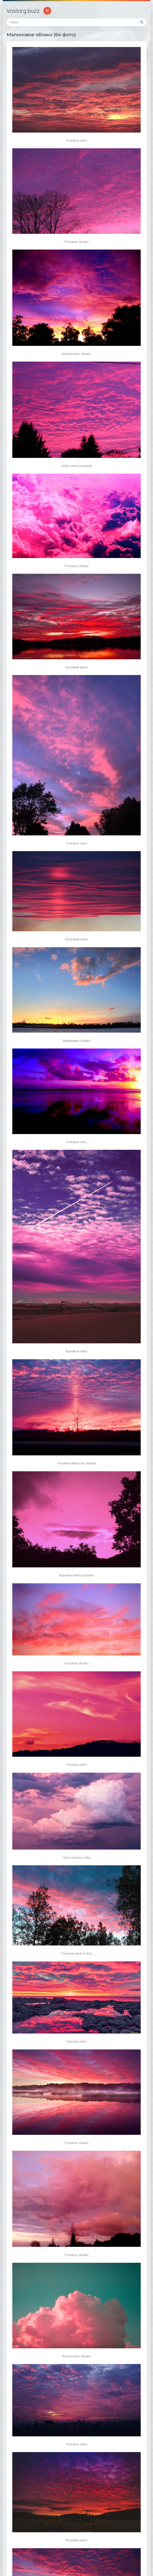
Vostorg (23, 10)
